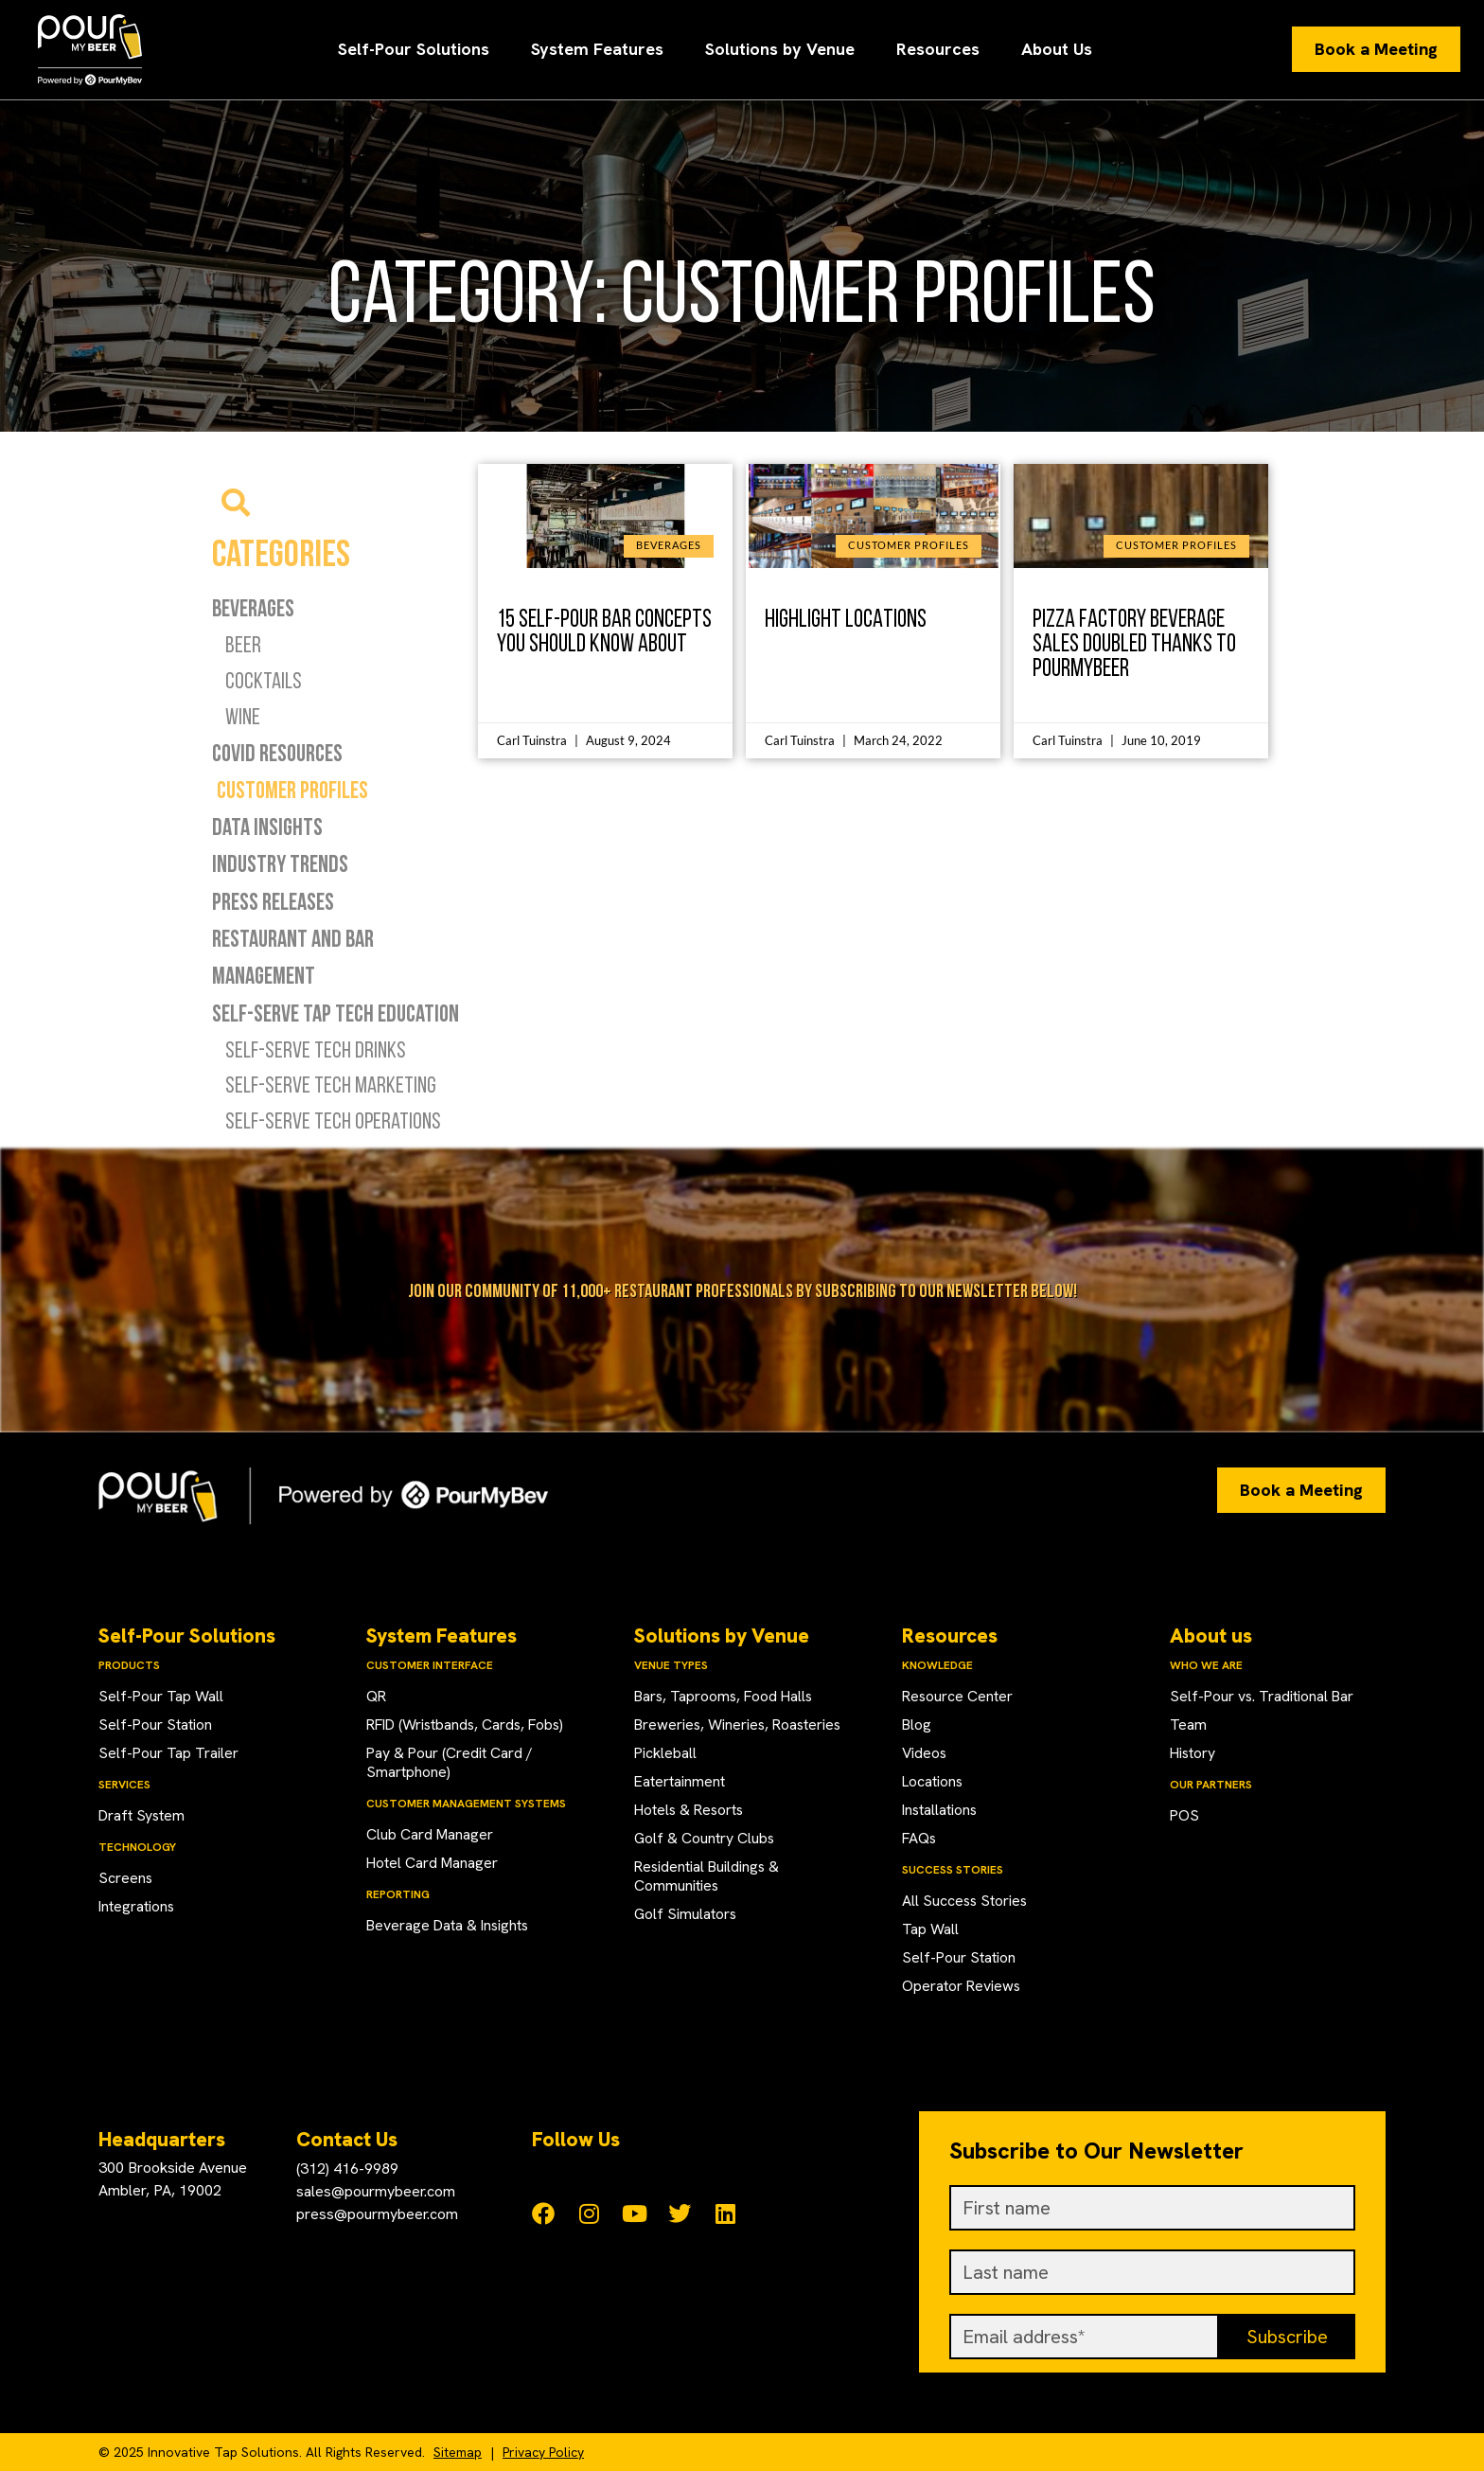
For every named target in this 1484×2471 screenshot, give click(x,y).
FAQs (920, 1838)
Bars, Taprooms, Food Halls (726, 1696)
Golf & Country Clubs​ (705, 1838)
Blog (917, 1724)
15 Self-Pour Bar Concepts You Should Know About (604, 630)
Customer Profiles (292, 789)
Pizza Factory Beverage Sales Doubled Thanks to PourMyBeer (1134, 642)
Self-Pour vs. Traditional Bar (1263, 1696)
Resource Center (958, 1696)
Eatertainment (680, 1781)
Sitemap (457, 2452)
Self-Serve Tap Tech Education (335, 1013)
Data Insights (267, 826)
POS (1185, 1815)
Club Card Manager (430, 1834)
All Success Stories (966, 1901)
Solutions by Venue (780, 49)
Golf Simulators (686, 1914)
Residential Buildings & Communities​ (708, 1876)
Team (1188, 1724)
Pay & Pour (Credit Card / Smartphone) (450, 1762)
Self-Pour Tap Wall (161, 1696)
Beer (243, 644)
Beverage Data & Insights (449, 1925)
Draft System (142, 1815)
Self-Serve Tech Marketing (330, 1084)
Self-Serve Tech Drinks (315, 1049)
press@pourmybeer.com (377, 2214)
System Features (597, 49)
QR (376, 1696)
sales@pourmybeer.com (375, 2191)
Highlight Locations (846, 618)
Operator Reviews (962, 1986)
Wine (242, 716)
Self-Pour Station (155, 1724)
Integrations (137, 1906)
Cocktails (263, 680)
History (1193, 1753)
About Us (1056, 49)
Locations (933, 1781)
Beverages (253, 608)
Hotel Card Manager (433, 1863)
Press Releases (273, 901)
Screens (125, 1878)
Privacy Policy (543, 2452)
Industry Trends (280, 863)
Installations (941, 1810)
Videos (925, 1753)
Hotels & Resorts (691, 1810)
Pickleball (666, 1753)
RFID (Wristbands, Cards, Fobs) (469, 1724)
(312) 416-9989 (347, 2168)
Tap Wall (930, 1929)
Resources (938, 49)
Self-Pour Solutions (413, 49)
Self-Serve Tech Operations (333, 1120)
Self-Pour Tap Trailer (168, 1753)
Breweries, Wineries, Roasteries (740, 1724)
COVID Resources (277, 752)
